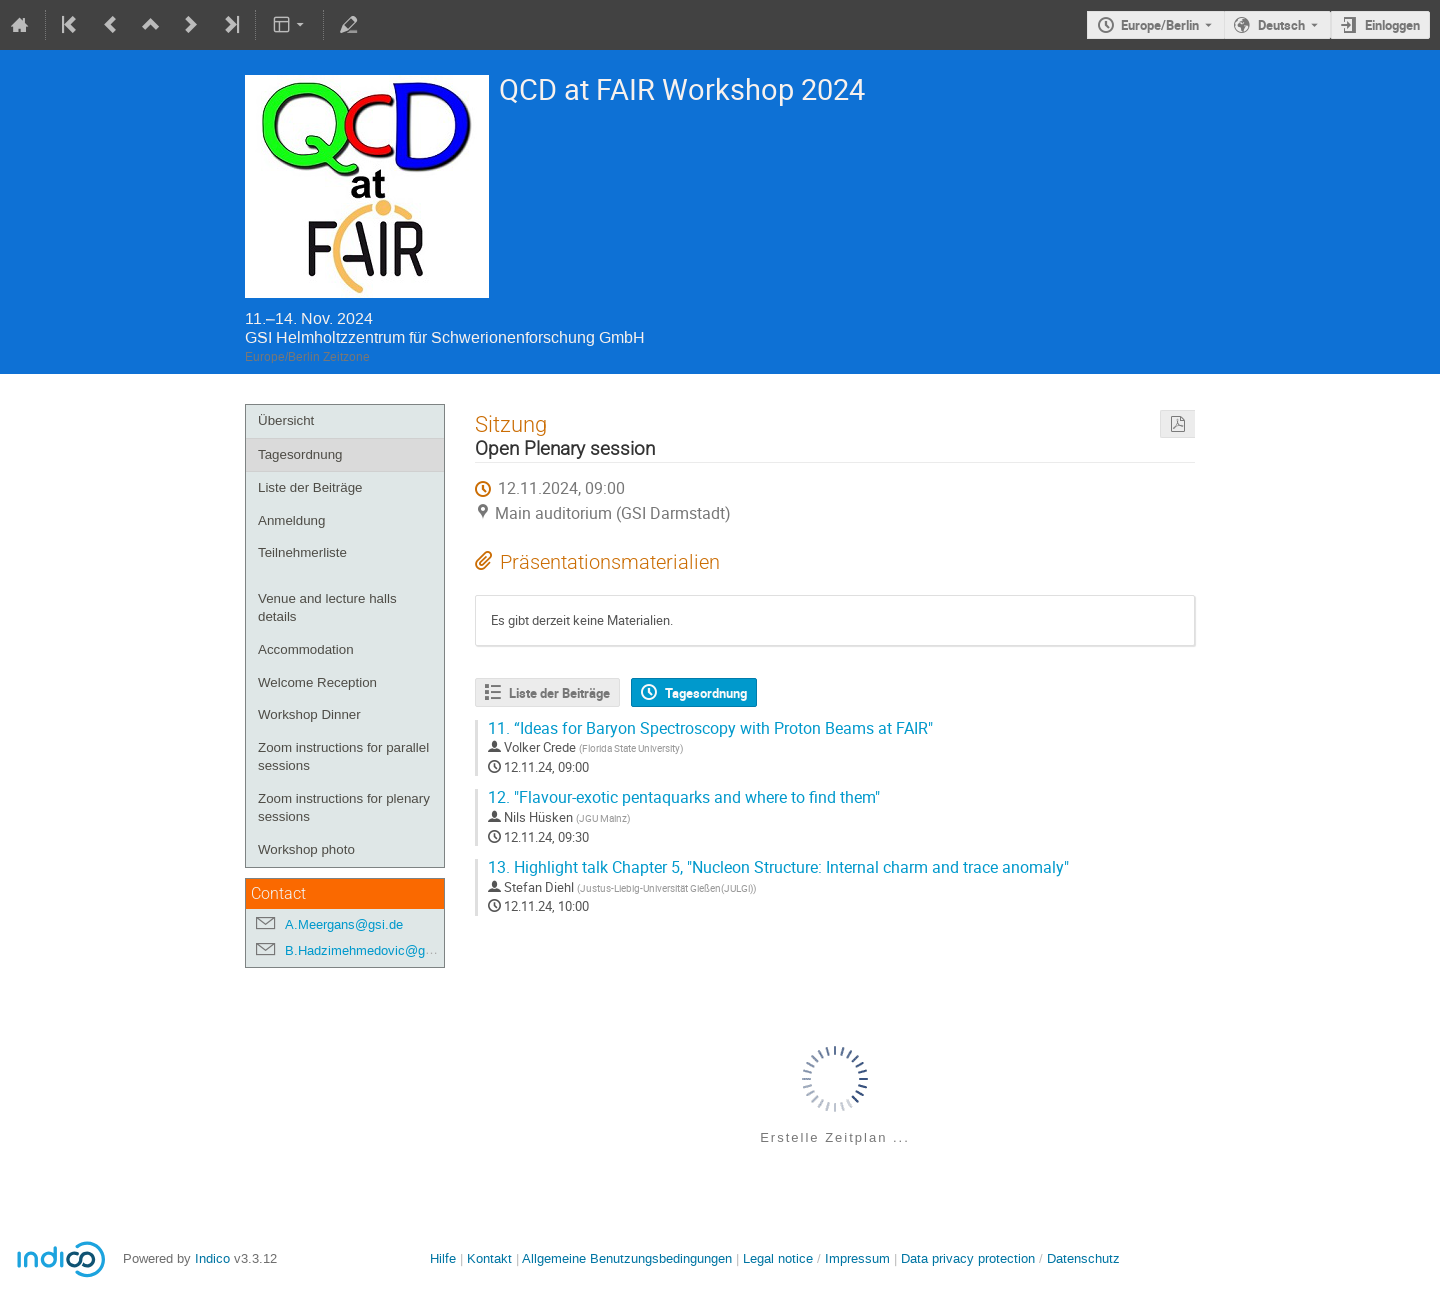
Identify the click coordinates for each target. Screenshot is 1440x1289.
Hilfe (443, 1258)
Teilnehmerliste (302, 552)
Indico (212, 1258)
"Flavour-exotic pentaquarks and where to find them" (684, 797)
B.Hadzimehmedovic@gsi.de (369, 950)
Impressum (857, 1258)
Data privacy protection (970, 1258)
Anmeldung (291, 520)
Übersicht (286, 420)
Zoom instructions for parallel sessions (343, 757)
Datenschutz (1083, 1258)
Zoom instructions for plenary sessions (344, 808)
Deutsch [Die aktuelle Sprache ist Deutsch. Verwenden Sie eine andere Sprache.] (1281, 25)
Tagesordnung (300, 454)
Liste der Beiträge (310, 487)
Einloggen (1392, 25)
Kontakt (489, 1258)
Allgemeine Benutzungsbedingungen (627, 1258)
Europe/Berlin (1160, 25)
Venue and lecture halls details (327, 608)
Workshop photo (306, 849)
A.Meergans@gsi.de (344, 924)
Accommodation (306, 649)
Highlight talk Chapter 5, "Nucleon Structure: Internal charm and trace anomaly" (778, 867)
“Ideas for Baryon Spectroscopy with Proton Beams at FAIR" (710, 728)
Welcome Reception (317, 682)
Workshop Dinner (309, 714)
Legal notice (780, 1258)
